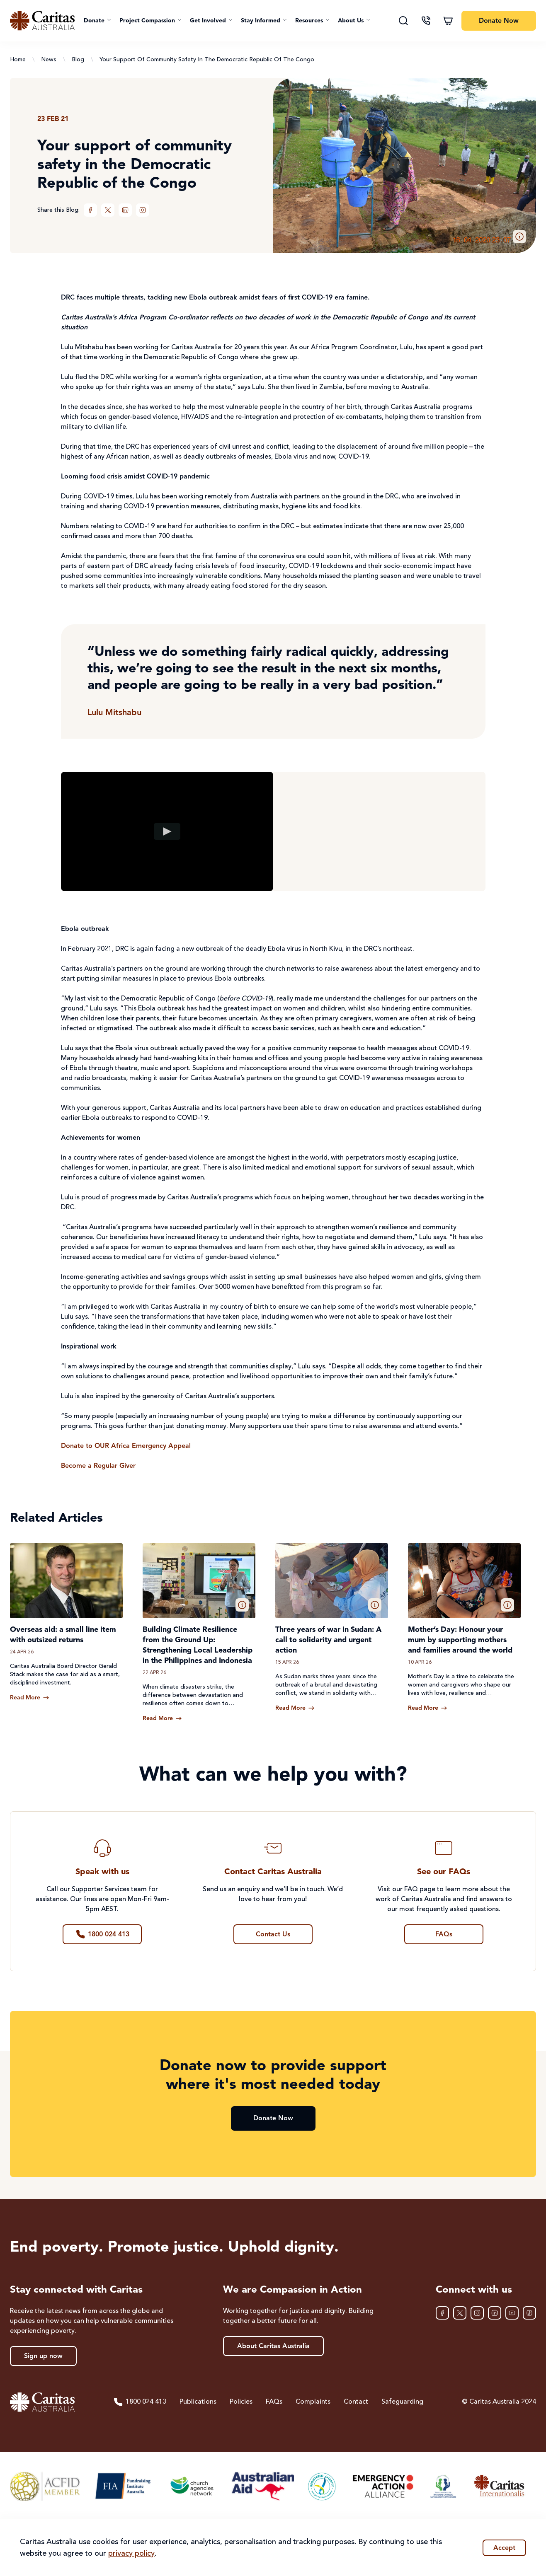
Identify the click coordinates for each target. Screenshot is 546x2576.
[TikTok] (529, 2313)
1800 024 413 (139, 2402)
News (48, 60)
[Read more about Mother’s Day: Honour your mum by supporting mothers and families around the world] (427, 1708)
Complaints (313, 2402)
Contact (356, 2402)
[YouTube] (512, 2313)
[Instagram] (142, 210)
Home (18, 60)
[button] (97, 21)
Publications (198, 2402)
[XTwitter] (107, 210)
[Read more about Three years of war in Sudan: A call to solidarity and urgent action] (295, 1708)
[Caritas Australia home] (42, 21)
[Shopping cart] (448, 21)
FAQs (274, 2402)
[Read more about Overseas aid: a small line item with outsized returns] (29, 1698)
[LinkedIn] (125, 210)
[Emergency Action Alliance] (382, 2486)
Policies (241, 2402)
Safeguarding (402, 2402)
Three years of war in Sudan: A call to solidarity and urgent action (328, 1640)
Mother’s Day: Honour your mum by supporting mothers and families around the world (460, 1640)
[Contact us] (426, 21)
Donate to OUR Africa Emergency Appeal (126, 1446)
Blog (78, 60)
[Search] (403, 21)
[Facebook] (90, 210)
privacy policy (131, 2553)
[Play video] (166, 831)
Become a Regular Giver (98, 1466)
